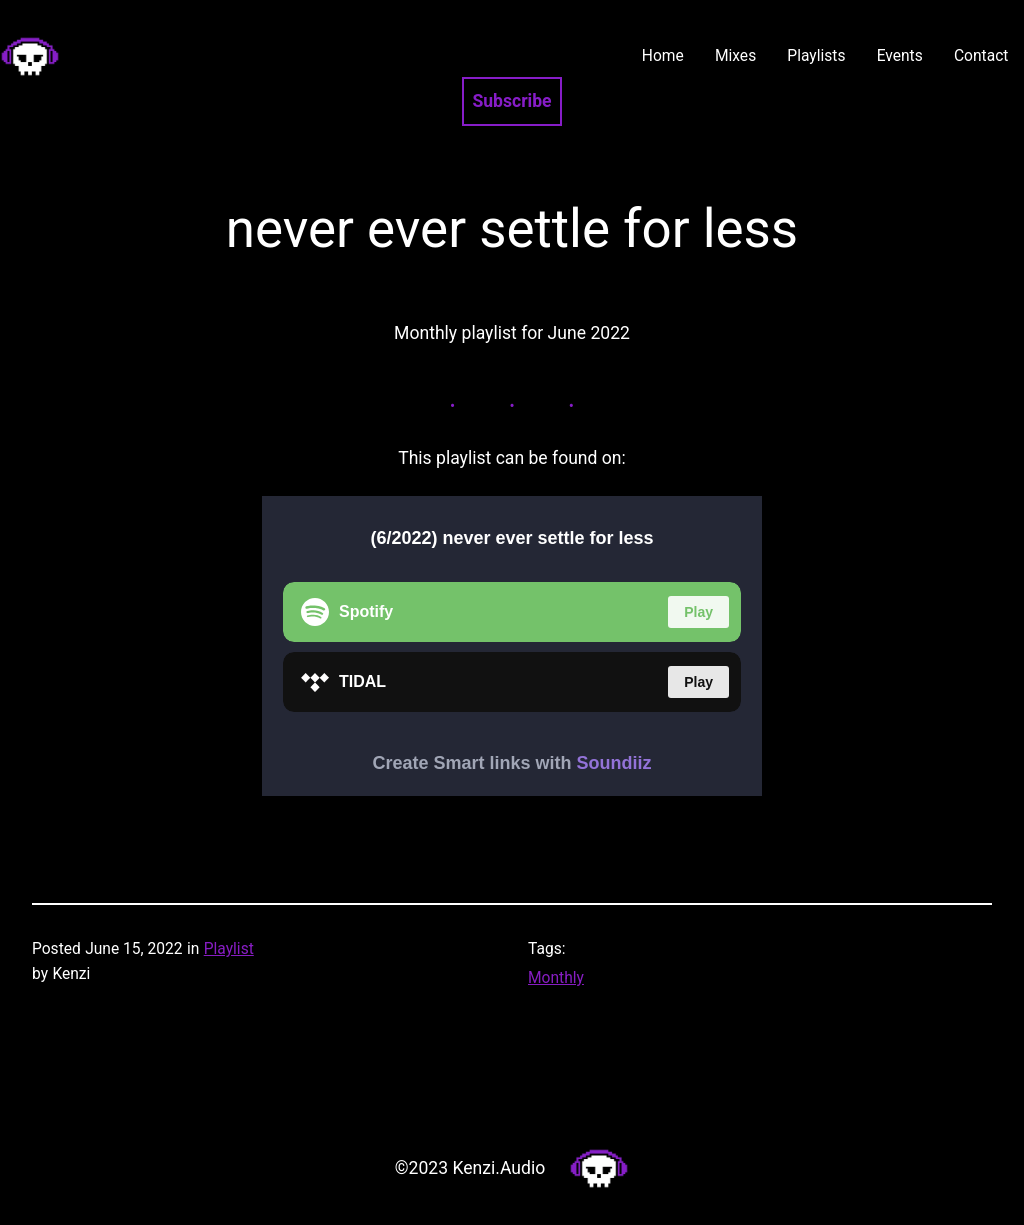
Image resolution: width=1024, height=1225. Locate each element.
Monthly (556, 978)
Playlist (229, 949)
